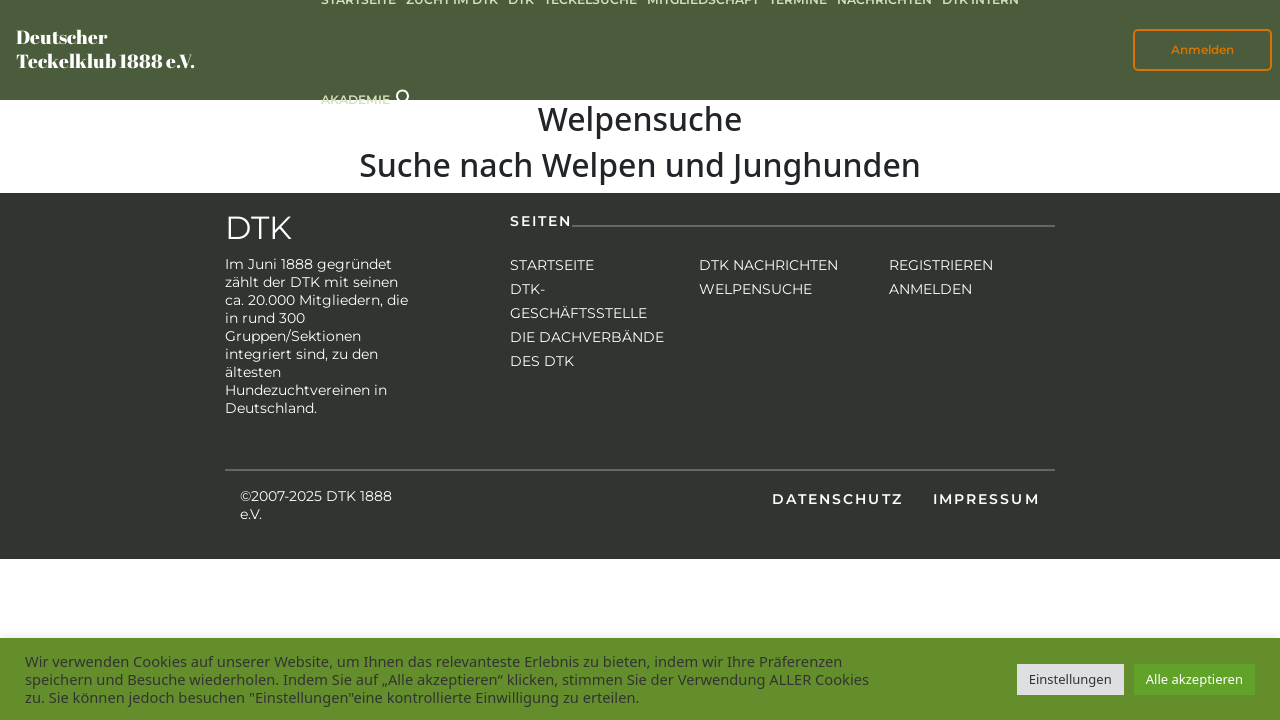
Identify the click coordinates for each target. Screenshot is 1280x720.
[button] (405, 96)
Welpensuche (755, 289)
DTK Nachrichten (768, 265)
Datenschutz (837, 499)
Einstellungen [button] (1070, 679)
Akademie (355, 99)
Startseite (552, 265)
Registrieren (941, 265)
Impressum (986, 499)
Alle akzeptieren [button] (1194, 679)
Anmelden (1202, 49)
